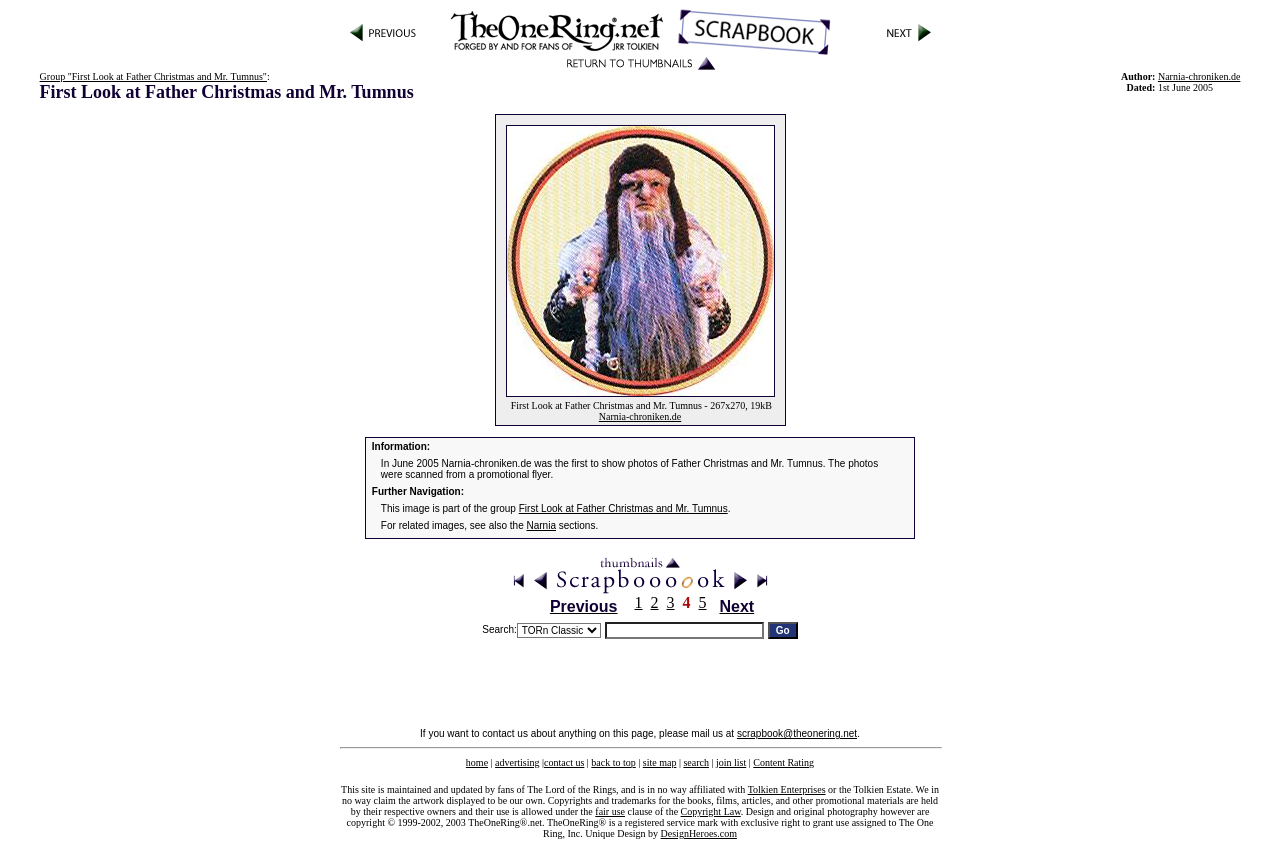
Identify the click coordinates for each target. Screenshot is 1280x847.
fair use (610, 811)
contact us (564, 762)
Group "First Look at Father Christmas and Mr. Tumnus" (153, 76)
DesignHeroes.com (699, 833)
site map (660, 762)
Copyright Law (711, 811)
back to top (613, 762)
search (696, 762)
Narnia (541, 525)
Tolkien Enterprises (787, 789)
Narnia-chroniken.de (640, 416)
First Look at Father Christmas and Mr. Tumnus (623, 508)
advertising (517, 762)
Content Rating (783, 762)
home (477, 762)
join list (731, 762)
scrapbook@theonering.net (797, 733)
